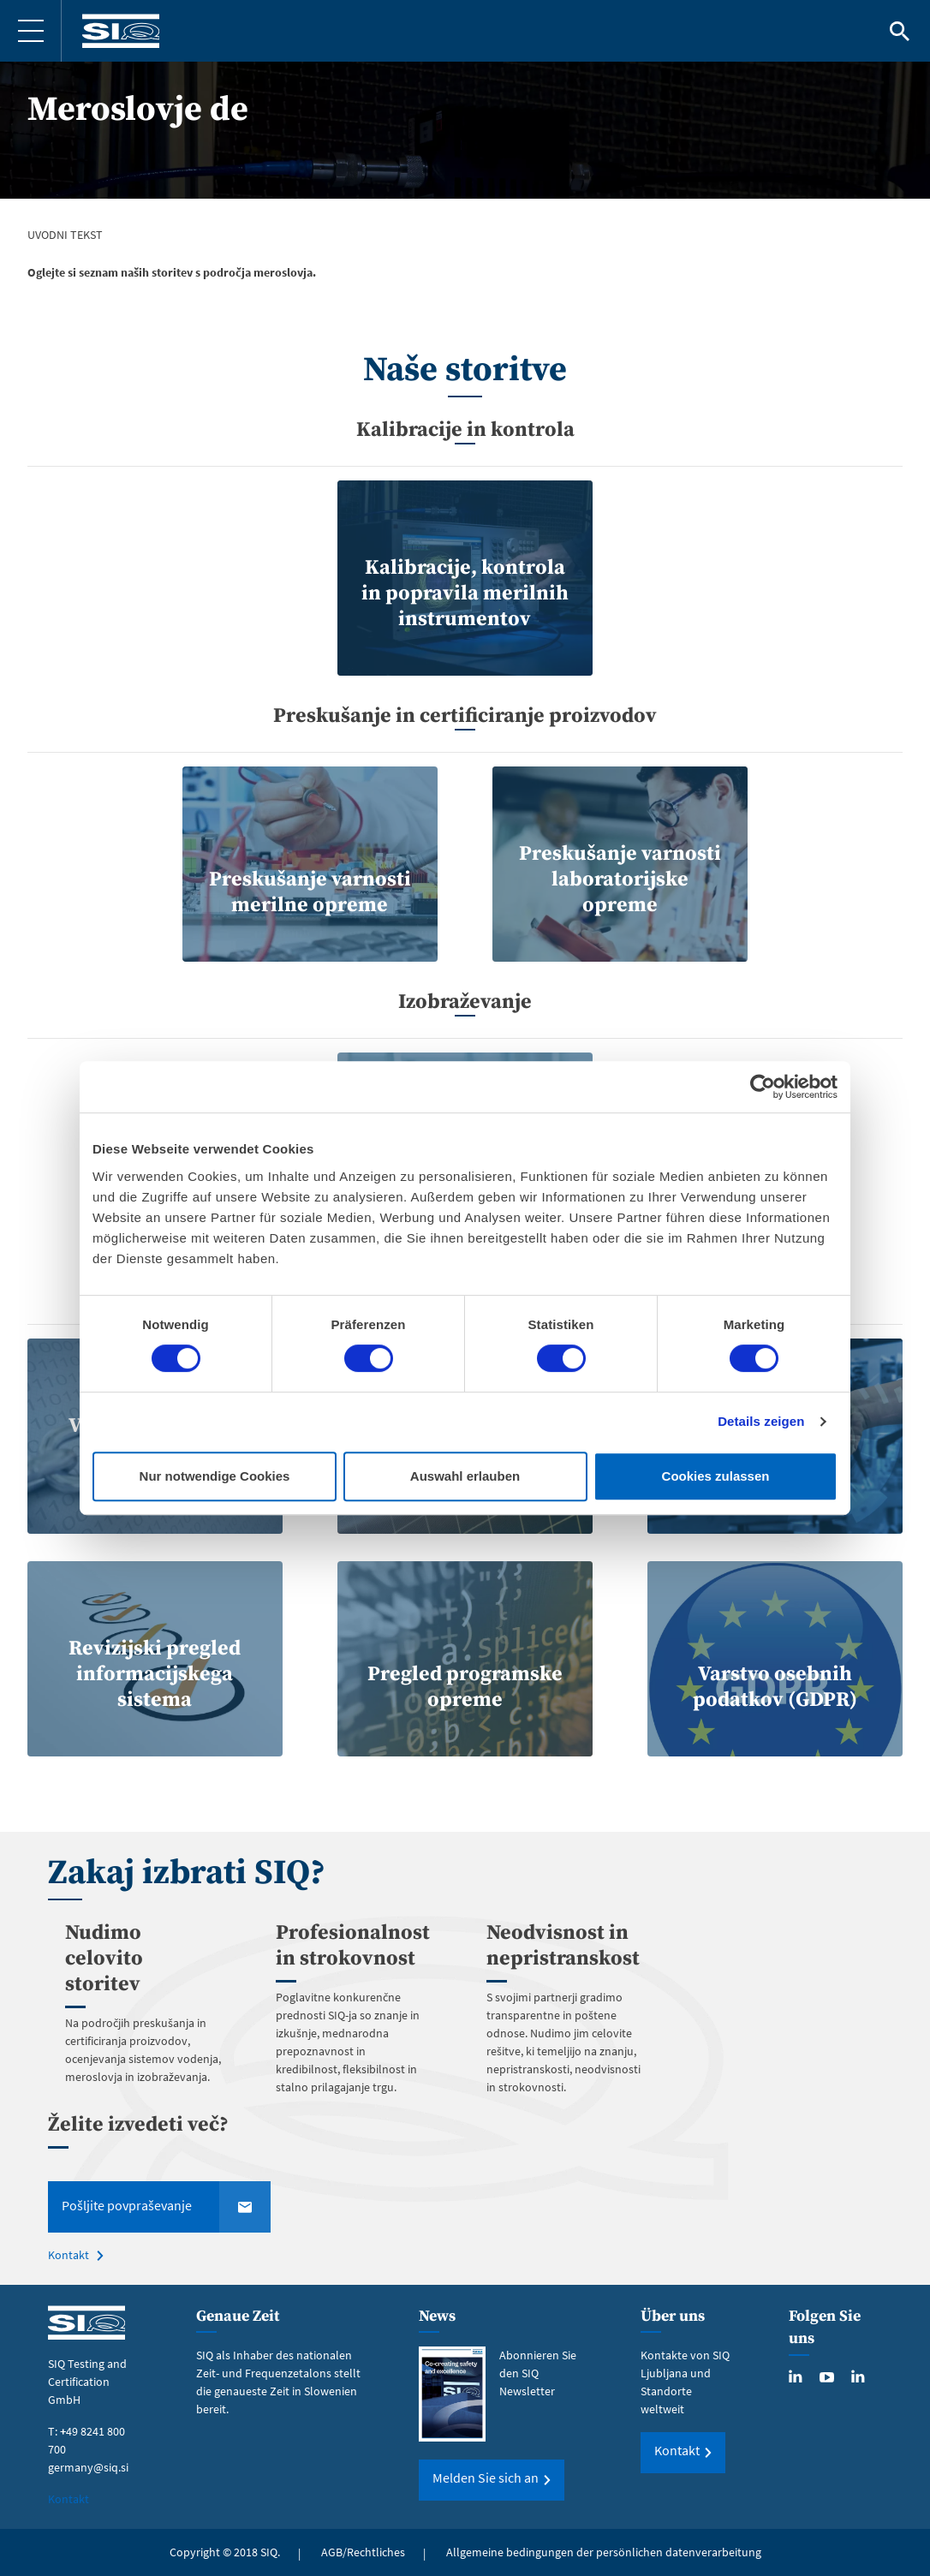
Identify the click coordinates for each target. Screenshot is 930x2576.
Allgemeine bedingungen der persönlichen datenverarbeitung (603, 2552)
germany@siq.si (88, 2467)
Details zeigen (761, 1421)
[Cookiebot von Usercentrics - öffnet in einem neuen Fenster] (763, 1087)
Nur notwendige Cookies (215, 1476)
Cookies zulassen (716, 1476)
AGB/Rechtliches (363, 2552)
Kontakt (68, 2255)
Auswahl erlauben (465, 1476)
